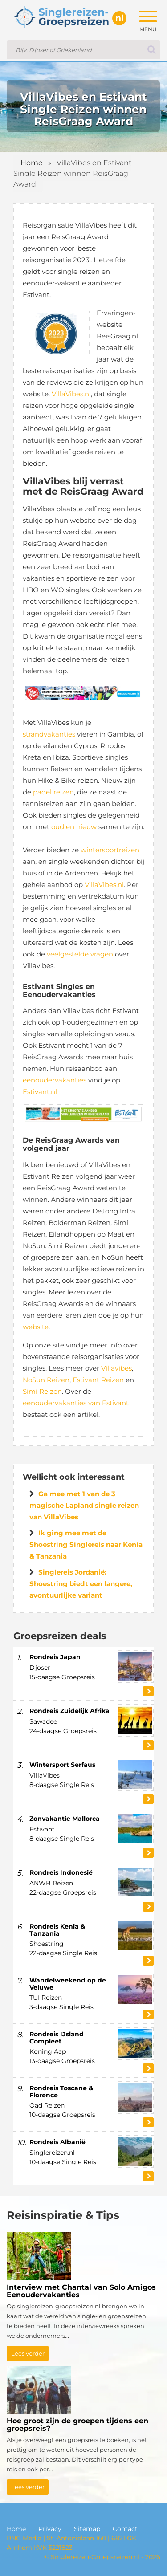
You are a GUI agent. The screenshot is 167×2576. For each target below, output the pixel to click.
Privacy (49, 2529)
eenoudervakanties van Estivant (76, 1403)
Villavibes (116, 1368)
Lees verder (28, 2353)
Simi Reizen (42, 1391)
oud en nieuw (74, 826)
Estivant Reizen (98, 1379)
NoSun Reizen (46, 1379)
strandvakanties (49, 734)
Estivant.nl (40, 1091)
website (36, 1327)
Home (31, 163)
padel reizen (53, 792)
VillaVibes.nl (71, 394)
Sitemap (87, 2529)
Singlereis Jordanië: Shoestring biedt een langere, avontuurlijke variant (80, 1583)
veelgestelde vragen (80, 954)
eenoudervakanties (54, 1080)
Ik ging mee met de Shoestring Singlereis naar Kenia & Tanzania (86, 1544)
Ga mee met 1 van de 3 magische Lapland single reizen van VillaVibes (84, 1505)
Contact (125, 2529)
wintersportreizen (110, 850)
